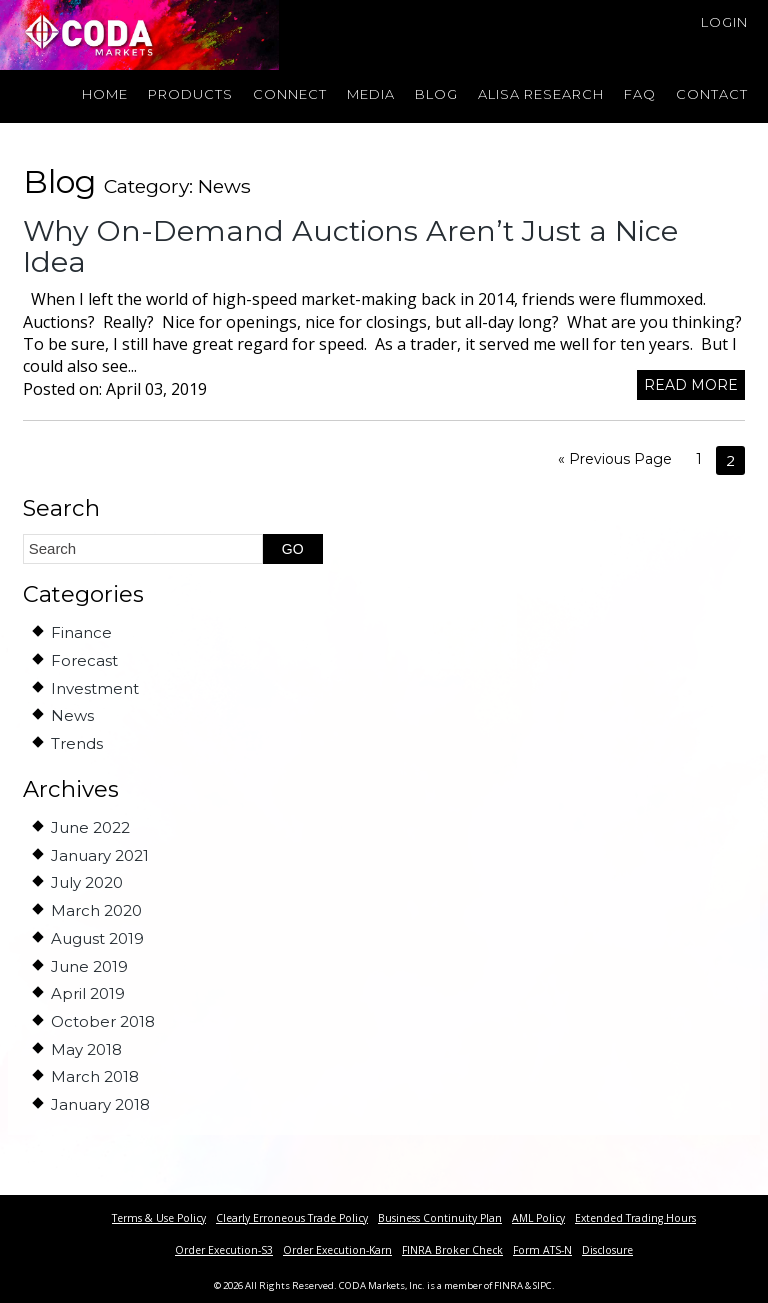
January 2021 (100, 855)
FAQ (640, 94)
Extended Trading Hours (635, 1218)
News (72, 715)
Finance (81, 632)
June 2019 (89, 966)
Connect (290, 94)
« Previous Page (615, 459)
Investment (95, 688)
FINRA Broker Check (452, 1250)
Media (371, 94)
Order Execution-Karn (337, 1250)
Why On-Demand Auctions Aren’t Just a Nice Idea (350, 246)
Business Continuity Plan (440, 1218)
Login (724, 22)
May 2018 (86, 1049)
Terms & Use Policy (159, 1218)
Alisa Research (541, 94)
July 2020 (87, 882)
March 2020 (96, 910)
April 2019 (88, 993)
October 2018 (103, 1021)
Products (190, 94)
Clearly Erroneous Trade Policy (292, 1218)
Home (105, 94)
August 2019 (97, 938)
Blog (436, 94)
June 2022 (90, 827)
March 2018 (95, 1076)
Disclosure (607, 1250)
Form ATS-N (542, 1250)
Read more (691, 385)
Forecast (84, 660)
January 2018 (100, 1104)
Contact (712, 94)
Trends (77, 743)
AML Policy (538, 1218)
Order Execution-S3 (224, 1250)
